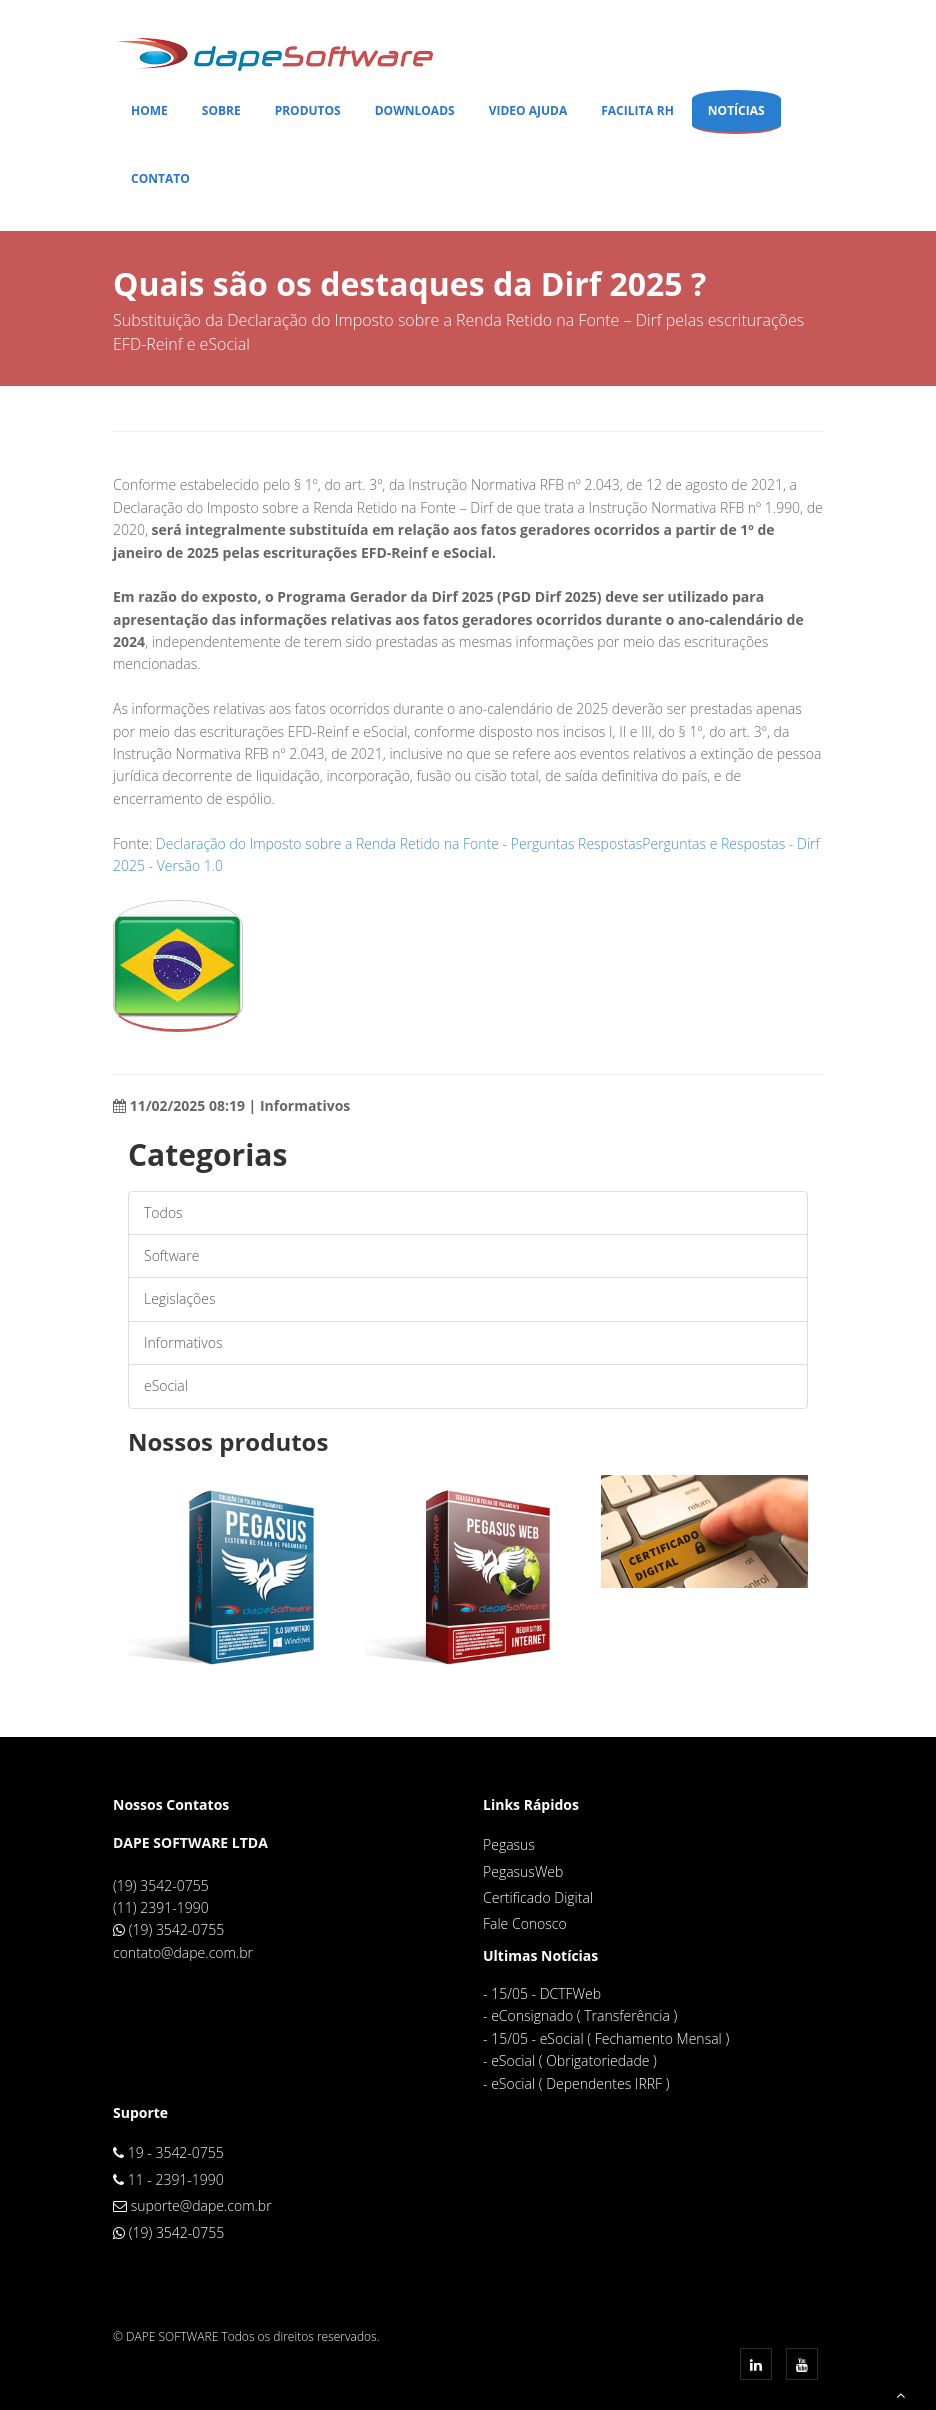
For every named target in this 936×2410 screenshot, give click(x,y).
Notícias (736, 110)
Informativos (183, 1342)
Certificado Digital (538, 1897)
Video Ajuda (528, 110)
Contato (160, 178)
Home (149, 110)
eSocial (166, 1385)
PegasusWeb (523, 1871)
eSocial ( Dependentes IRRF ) (580, 2083)
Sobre (221, 110)
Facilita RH (637, 110)
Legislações (179, 1298)
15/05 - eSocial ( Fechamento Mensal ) (610, 2038)
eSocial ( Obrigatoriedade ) (574, 2060)
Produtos (308, 110)
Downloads (415, 110)
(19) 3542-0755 (177, 1929)
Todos (163, 1212)
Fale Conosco (525, 1923)
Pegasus (509, 1844)
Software (171, 1255)
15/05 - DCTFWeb (546, 1993)
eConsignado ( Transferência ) (584, 2015)
